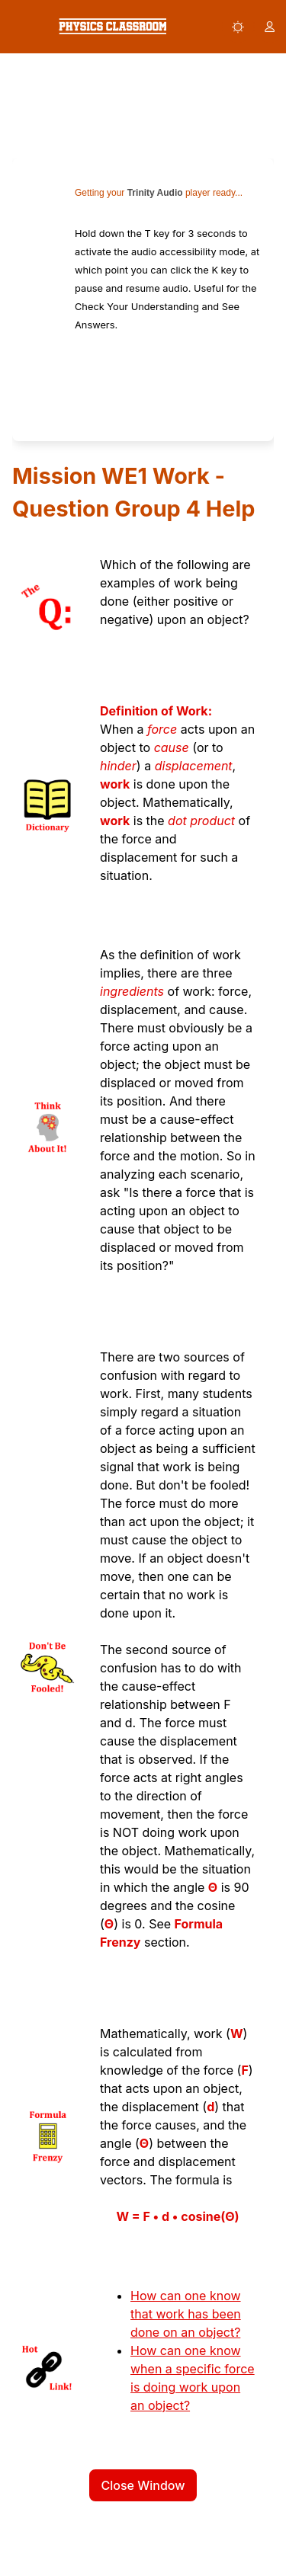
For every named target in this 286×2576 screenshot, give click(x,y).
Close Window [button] (143, 2485)
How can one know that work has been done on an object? (185, 2314)
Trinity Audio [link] (155, 192)
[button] (238, 27)
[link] (112, 26)
